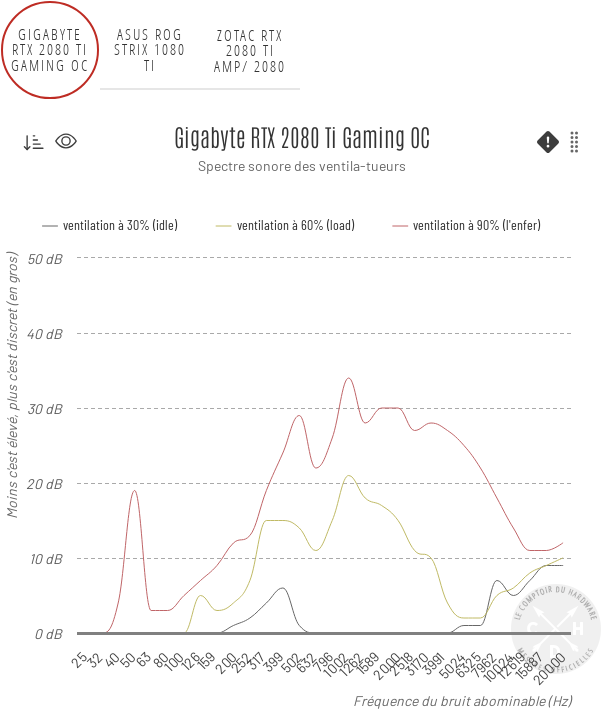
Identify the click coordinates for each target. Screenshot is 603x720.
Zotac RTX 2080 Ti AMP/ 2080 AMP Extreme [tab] (250, 50)
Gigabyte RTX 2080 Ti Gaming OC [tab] (50, 50)
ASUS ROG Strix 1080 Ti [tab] (150, 50)
